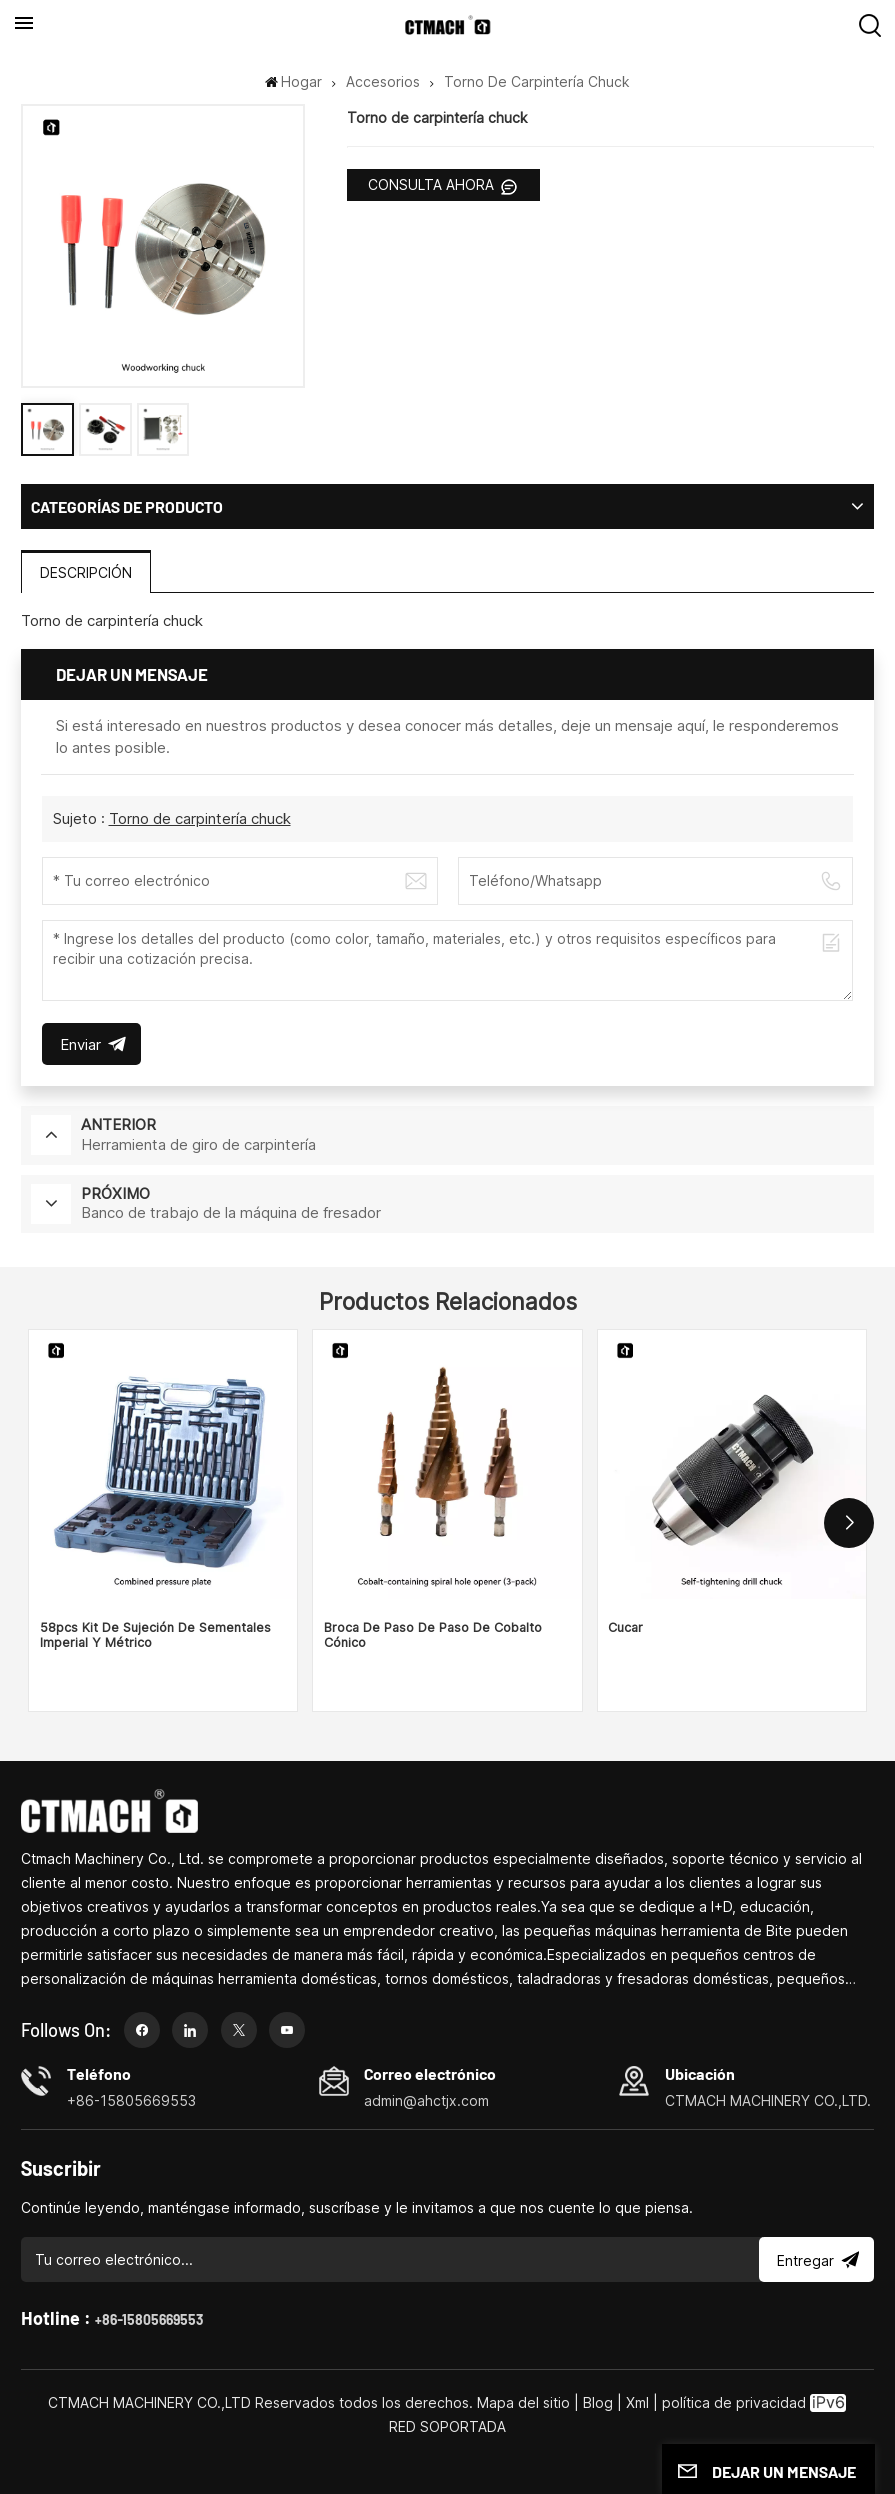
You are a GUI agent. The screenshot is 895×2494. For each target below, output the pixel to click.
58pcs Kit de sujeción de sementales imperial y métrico (155, 1635)
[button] (849, 1523)
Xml (637, 2402)
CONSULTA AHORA (433, 184)
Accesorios (383, 81)
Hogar (293, 81)
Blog (598, 2402)
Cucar (625, 1627)
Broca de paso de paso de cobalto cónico (433, 1635)
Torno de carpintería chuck (200, 818)
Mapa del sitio (525, 2402)
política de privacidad (734, 2402)
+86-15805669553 (149, 2319)
